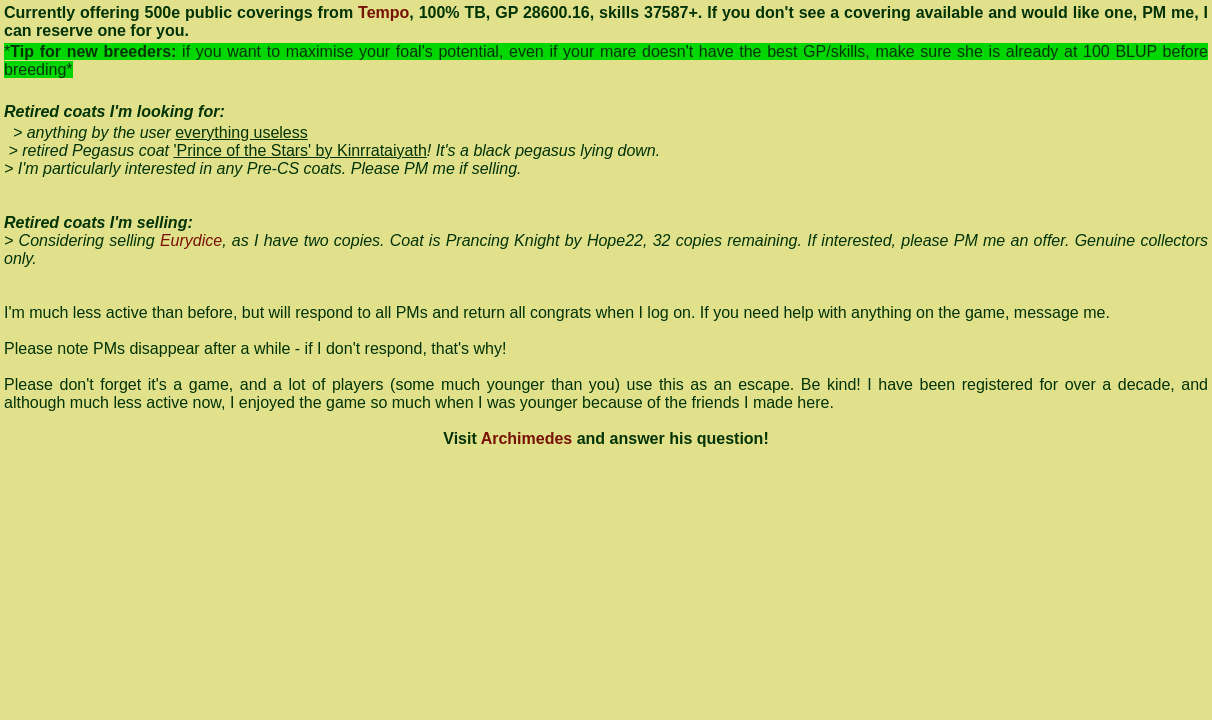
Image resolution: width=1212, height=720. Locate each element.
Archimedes (527, 438)
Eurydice (191, 240)
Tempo (383, 12)
